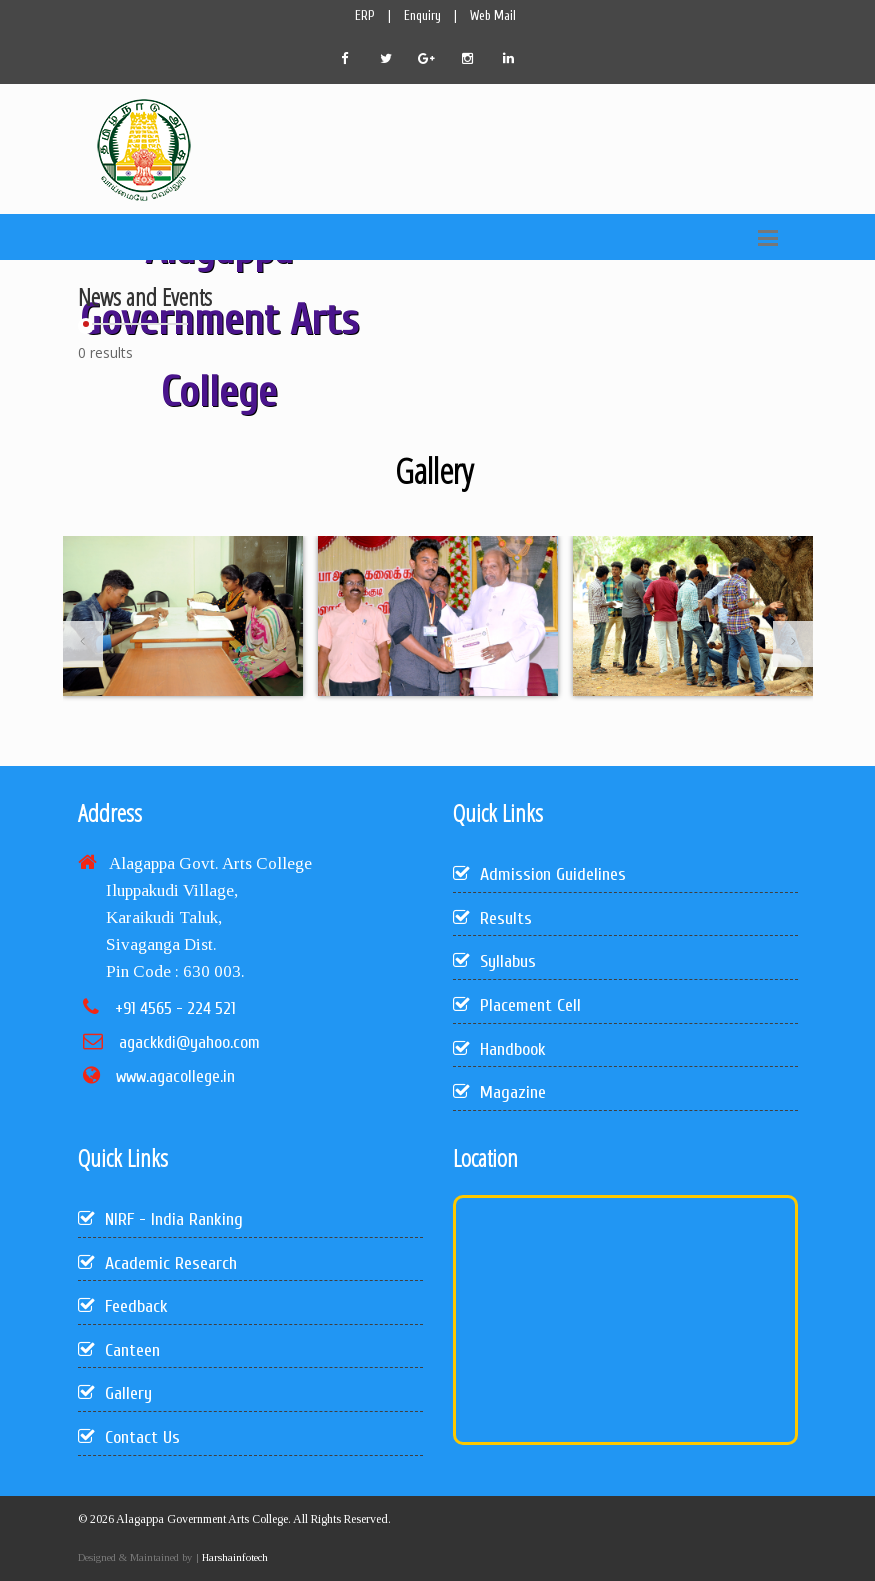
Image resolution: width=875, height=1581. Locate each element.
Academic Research (157, 1263)
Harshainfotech (233, 1557)
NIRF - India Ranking (160, 1219)
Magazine (499, 1092)
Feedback (123, 1306)
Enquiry (422, 15)
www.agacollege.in (175, 1076)
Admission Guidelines (539, 874)
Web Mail (493, 15)
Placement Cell (517, 1005)
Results (492, 918)
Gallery (115, 1393)
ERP (365, 15)
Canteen (119, 1350)
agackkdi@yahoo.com (189, 1042)
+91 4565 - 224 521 (175, 1008)
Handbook (499, 1049)
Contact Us (129, 1437)
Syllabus (494, 961)
